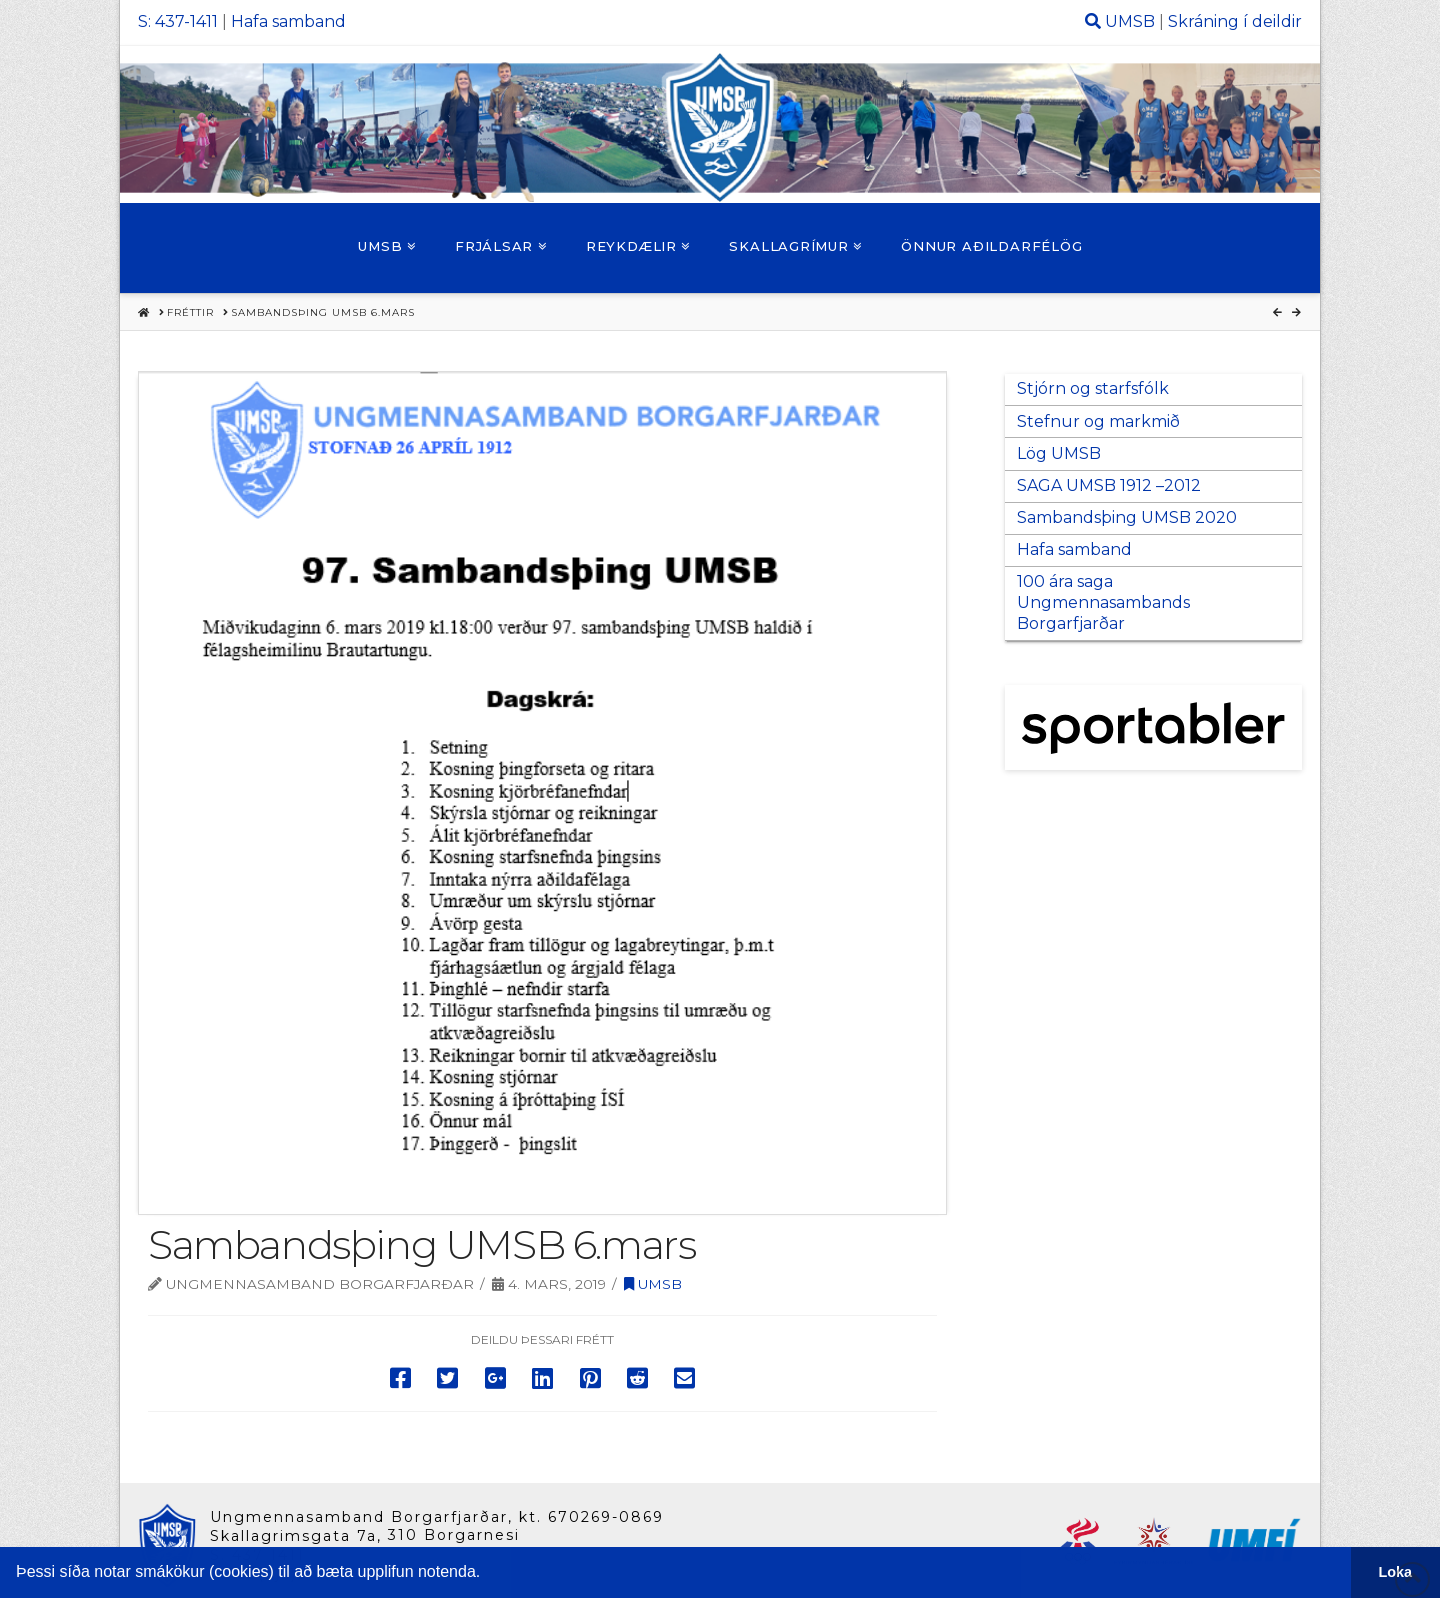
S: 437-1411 (178, 21)
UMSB (1130, 21)
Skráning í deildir (1235, 21)
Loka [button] (1396, 1572)
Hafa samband (288, 21)
